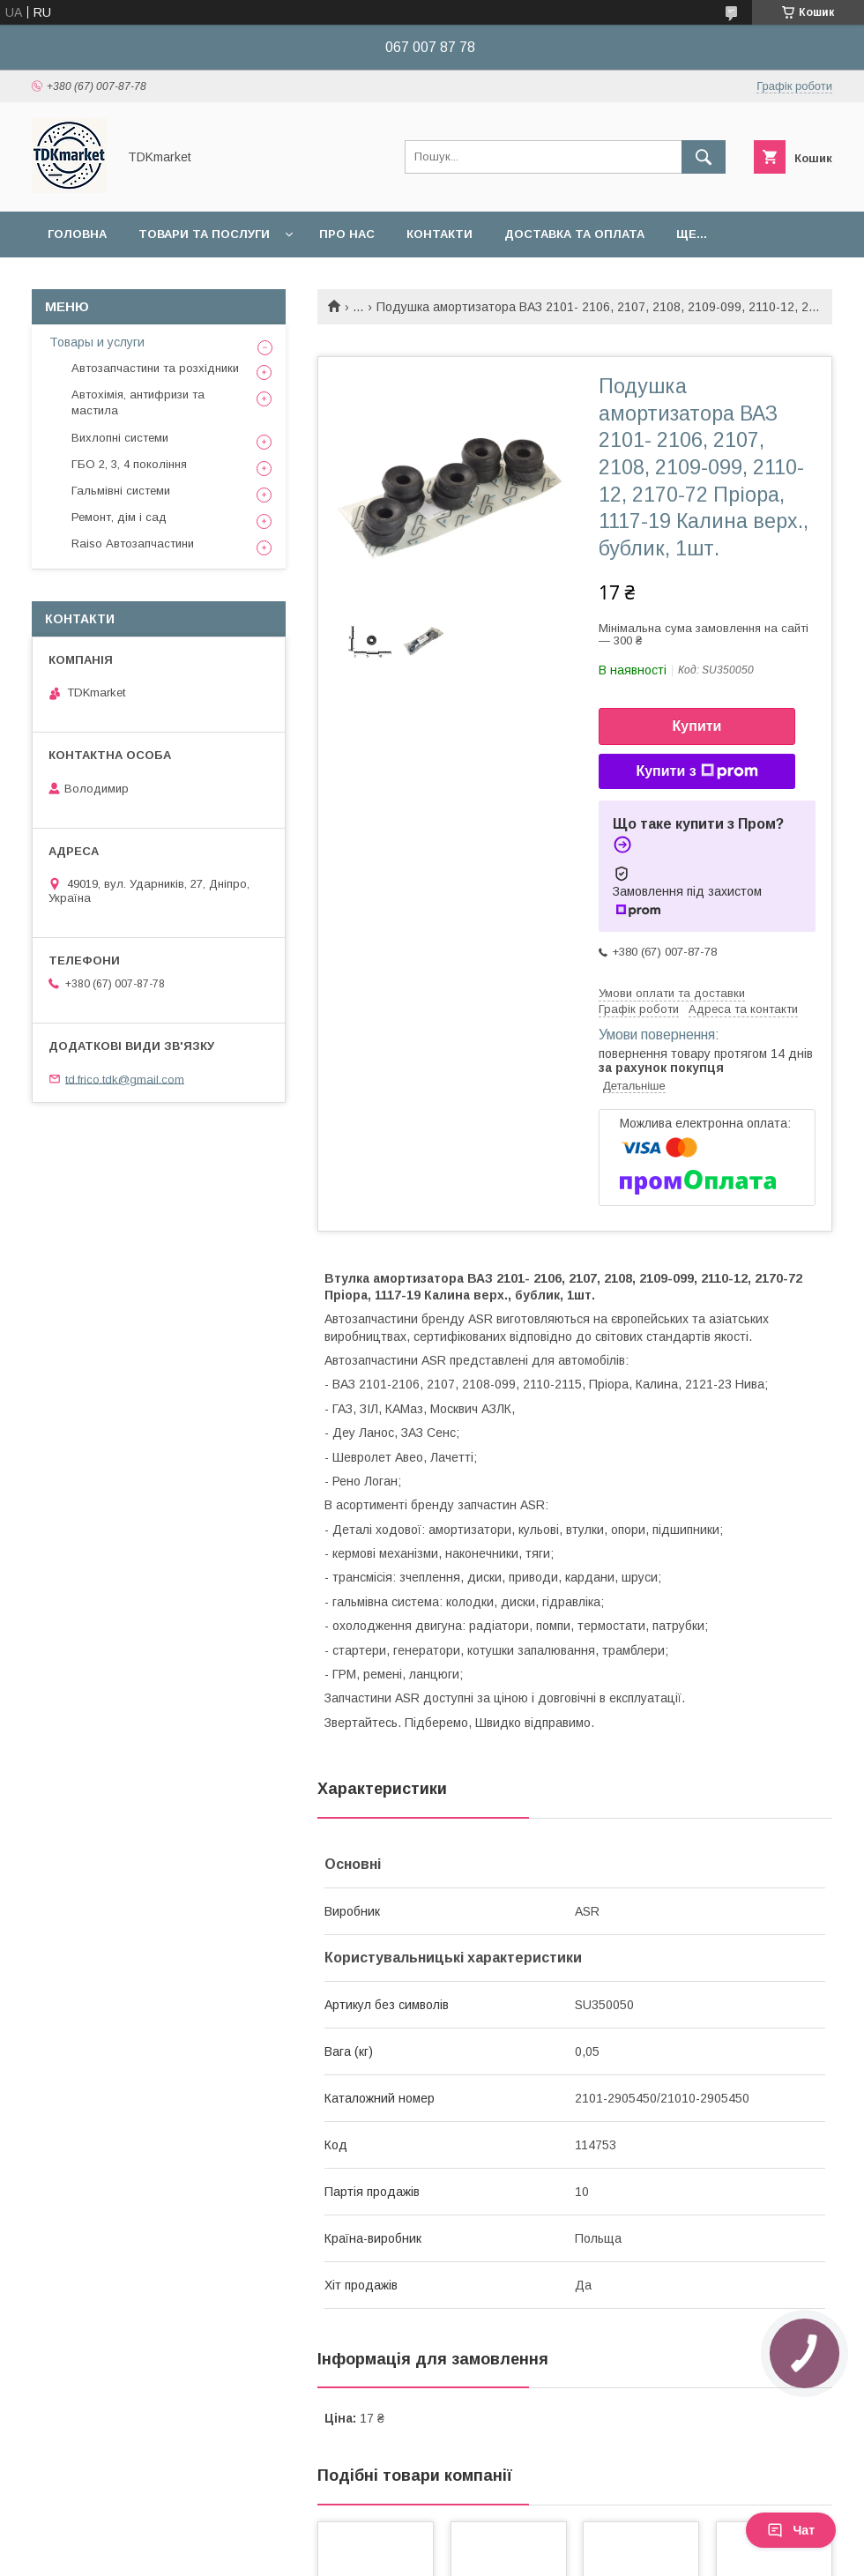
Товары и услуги (97, 342)
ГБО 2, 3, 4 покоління (129, 464)
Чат (791, 2530)
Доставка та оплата (574, 234)
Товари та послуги (204, 234)
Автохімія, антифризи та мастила (138, 402)
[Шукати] (704, 157)
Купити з (696, 771)
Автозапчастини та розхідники (155, 368)
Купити (697, 725)
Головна (77, 234)
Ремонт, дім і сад (119, 517)
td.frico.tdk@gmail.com (124, 1078)
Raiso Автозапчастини (132, 543)
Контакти (439, 234)
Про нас (347, 234)
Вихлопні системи (119, 437)
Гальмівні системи (120, 490)
